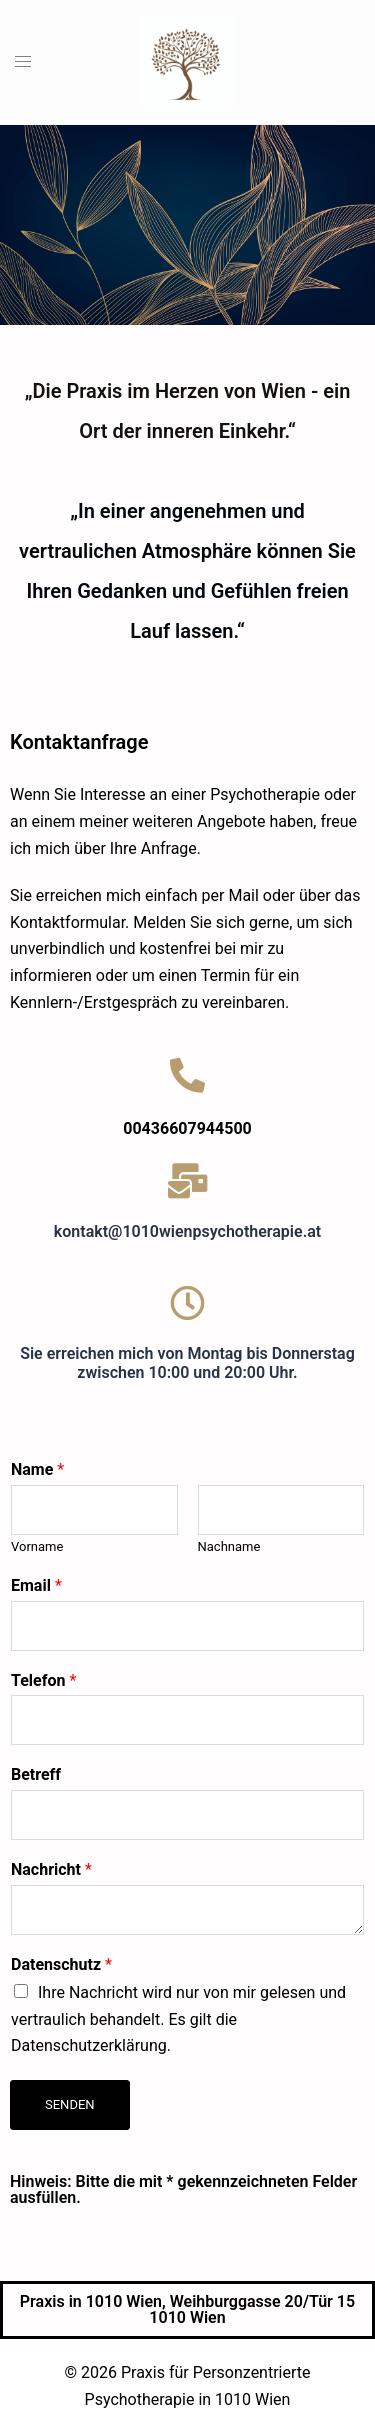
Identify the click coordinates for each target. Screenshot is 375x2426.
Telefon (43, 1680)
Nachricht (51, 1869)
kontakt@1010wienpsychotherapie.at (187, 1231)
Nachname (229, 1546)
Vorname (37, 1546)
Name (37, 1469)
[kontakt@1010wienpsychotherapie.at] (187, 1180)
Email (36, 1585)
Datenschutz (61, 1964)
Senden (70, 2104)
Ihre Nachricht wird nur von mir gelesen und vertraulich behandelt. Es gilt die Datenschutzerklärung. (178, 2019)
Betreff (36, 1774)
